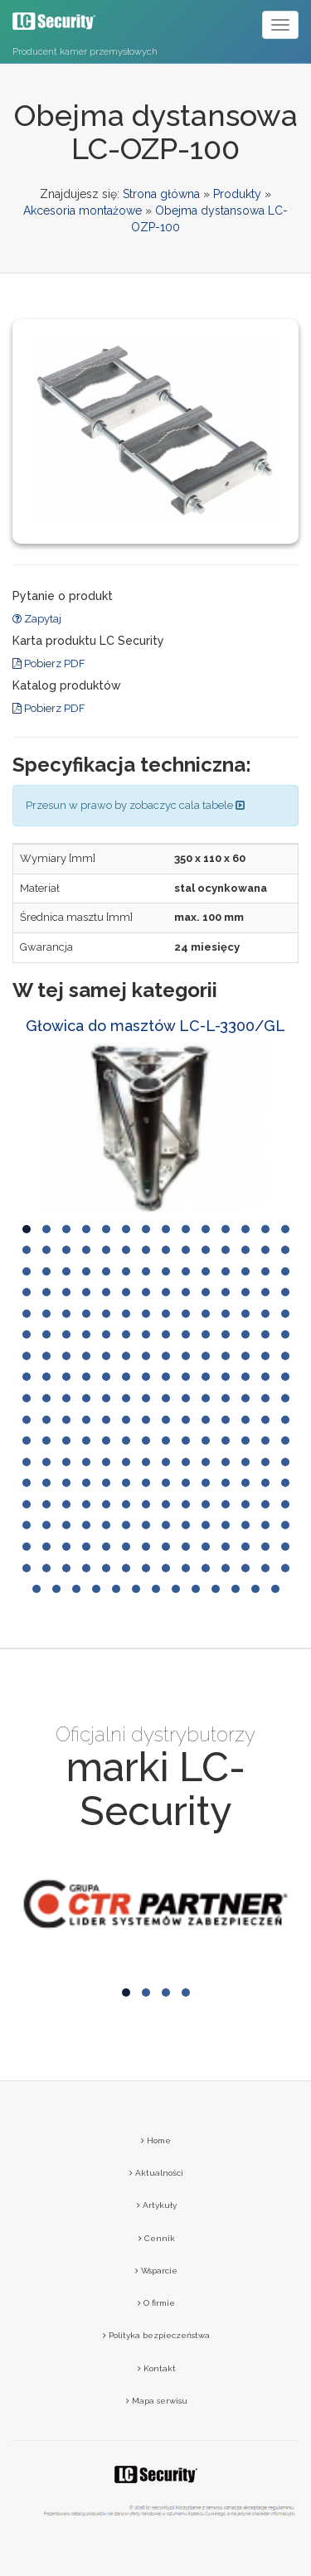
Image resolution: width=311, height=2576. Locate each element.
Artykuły (157, 2205)
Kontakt (157, 2368)
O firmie (156, 2302)
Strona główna (161, 194)
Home (156, 2140)
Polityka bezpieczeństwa (156, 2335)
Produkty (237, 194)
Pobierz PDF (48, 663)
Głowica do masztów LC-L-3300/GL (155, 1025)
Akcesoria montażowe (82, 210)
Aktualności (156, 2172)
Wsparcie (156, 2270)
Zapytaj (36, 619)
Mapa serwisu (156, 2400)
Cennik (156, 2238)
